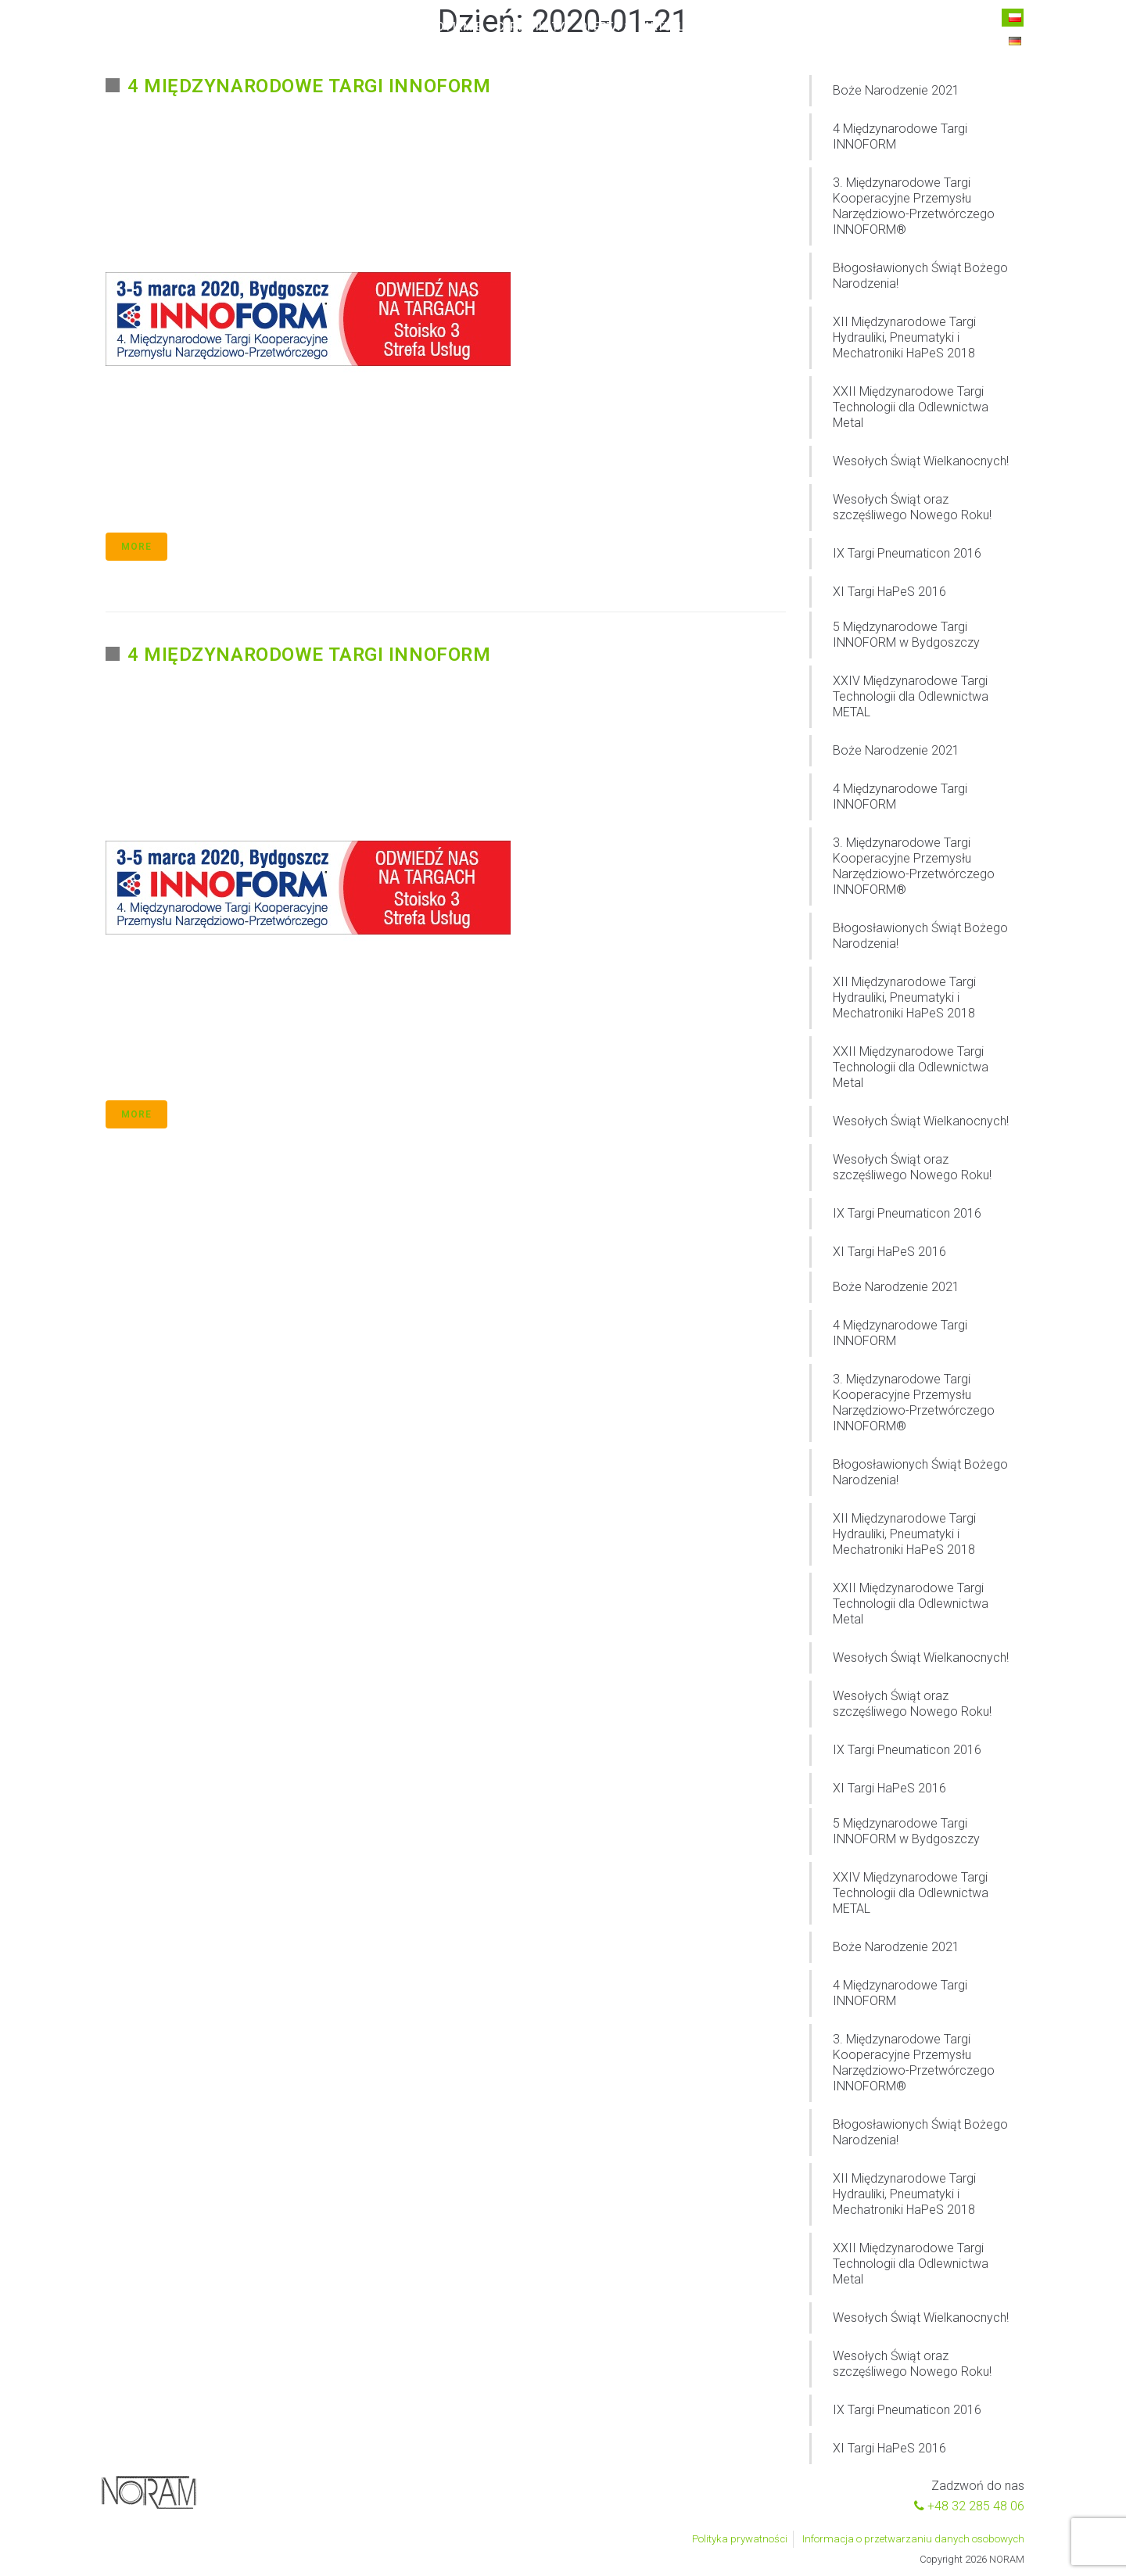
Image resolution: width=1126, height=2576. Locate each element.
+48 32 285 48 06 (890, 39)
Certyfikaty (531, 26)
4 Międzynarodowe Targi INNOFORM (308, 655)
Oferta (599, 26)
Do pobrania (679, 63)
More (136, 546)
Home (405, 26)
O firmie (459, 26)
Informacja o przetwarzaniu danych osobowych (913, 2539)
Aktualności (679, 26)
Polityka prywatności (739, 2539)
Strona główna (372, 63)
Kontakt (754, 26)
